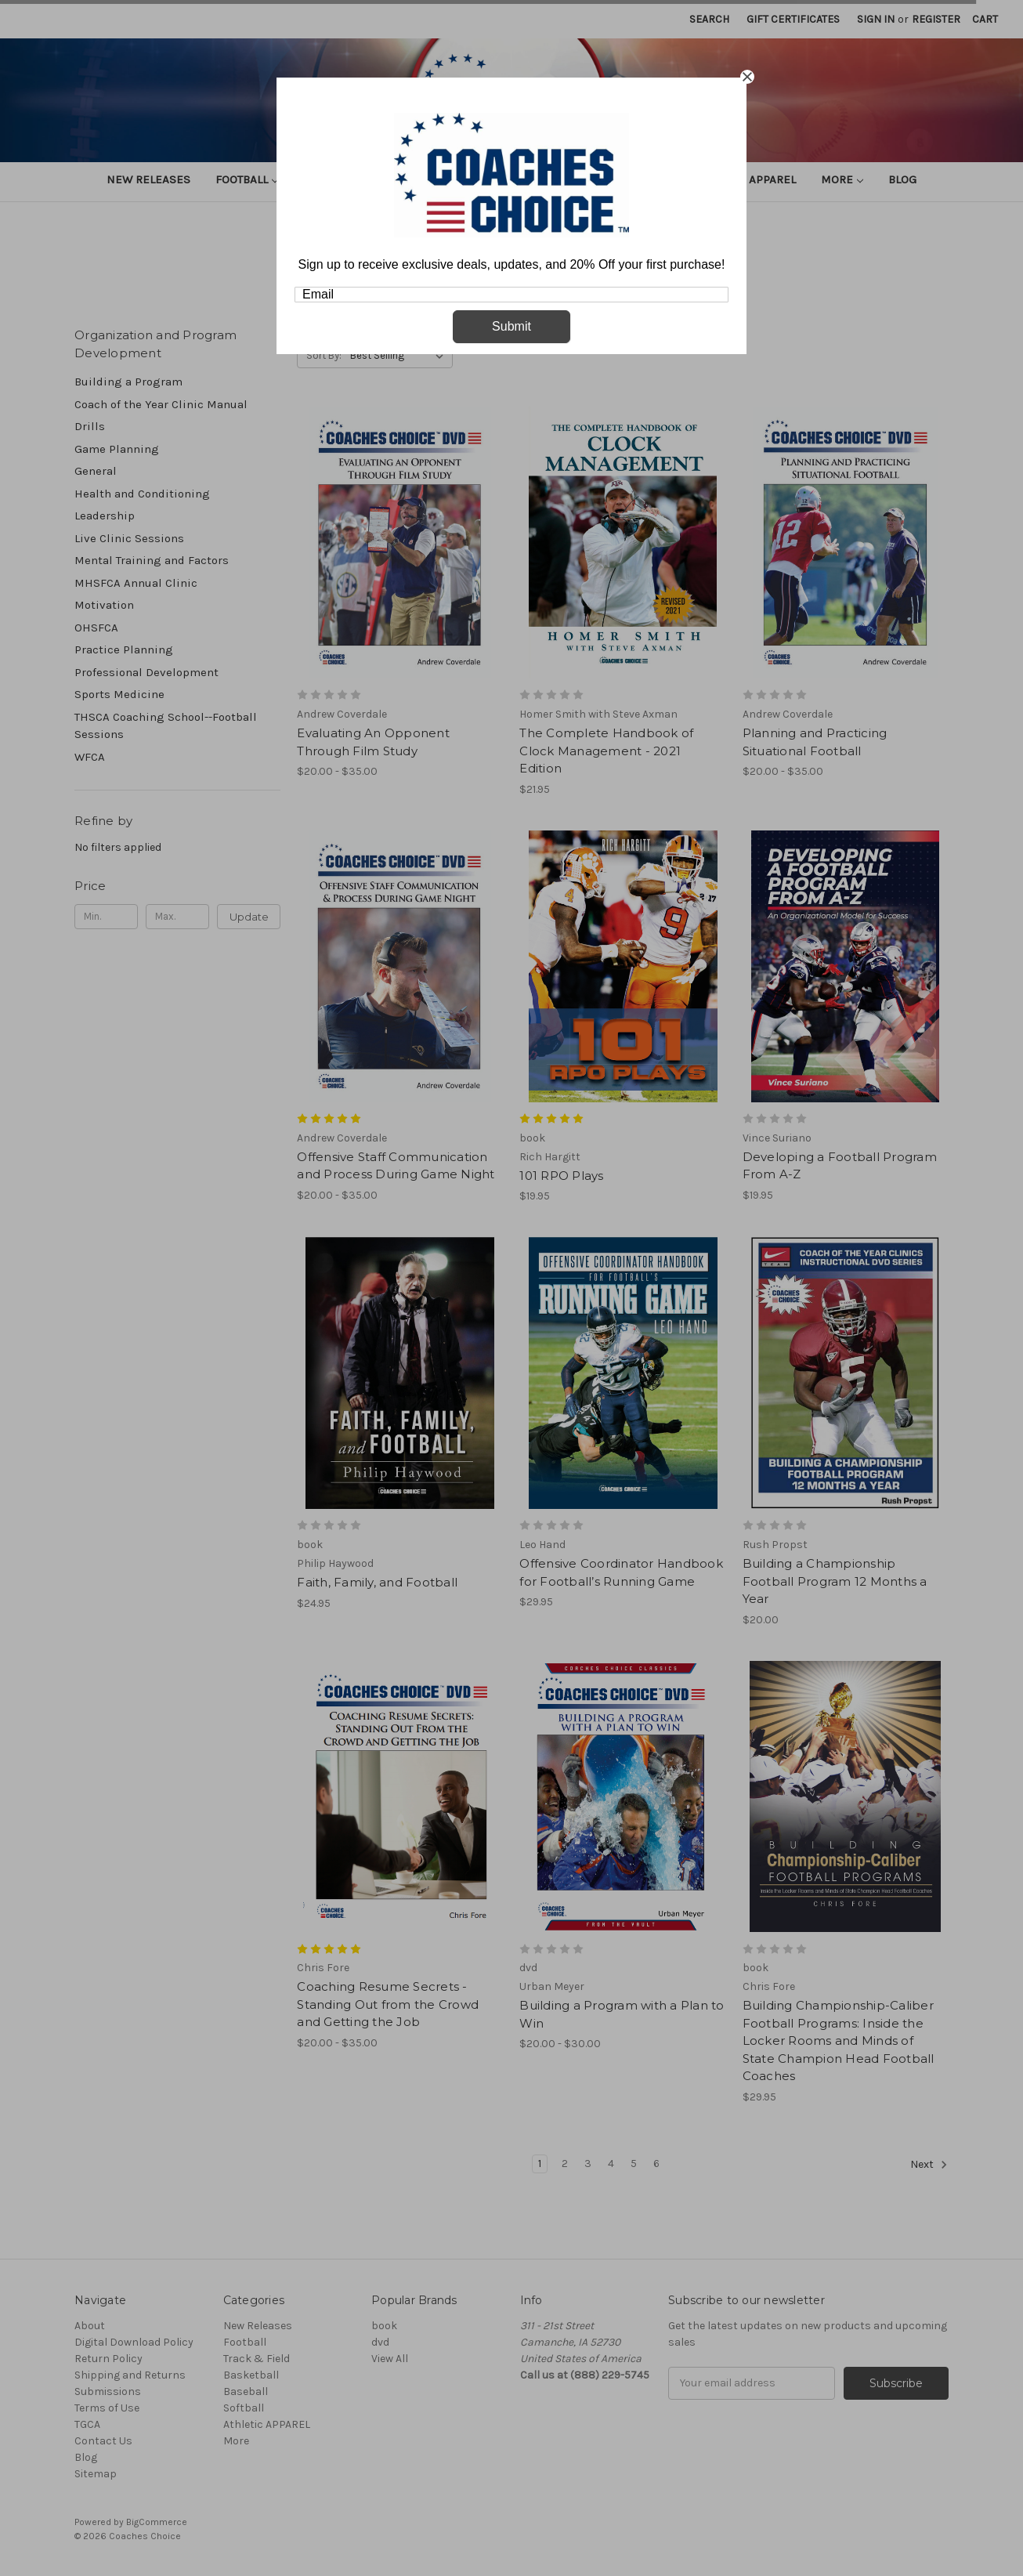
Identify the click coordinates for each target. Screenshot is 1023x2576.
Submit (511, 326)
